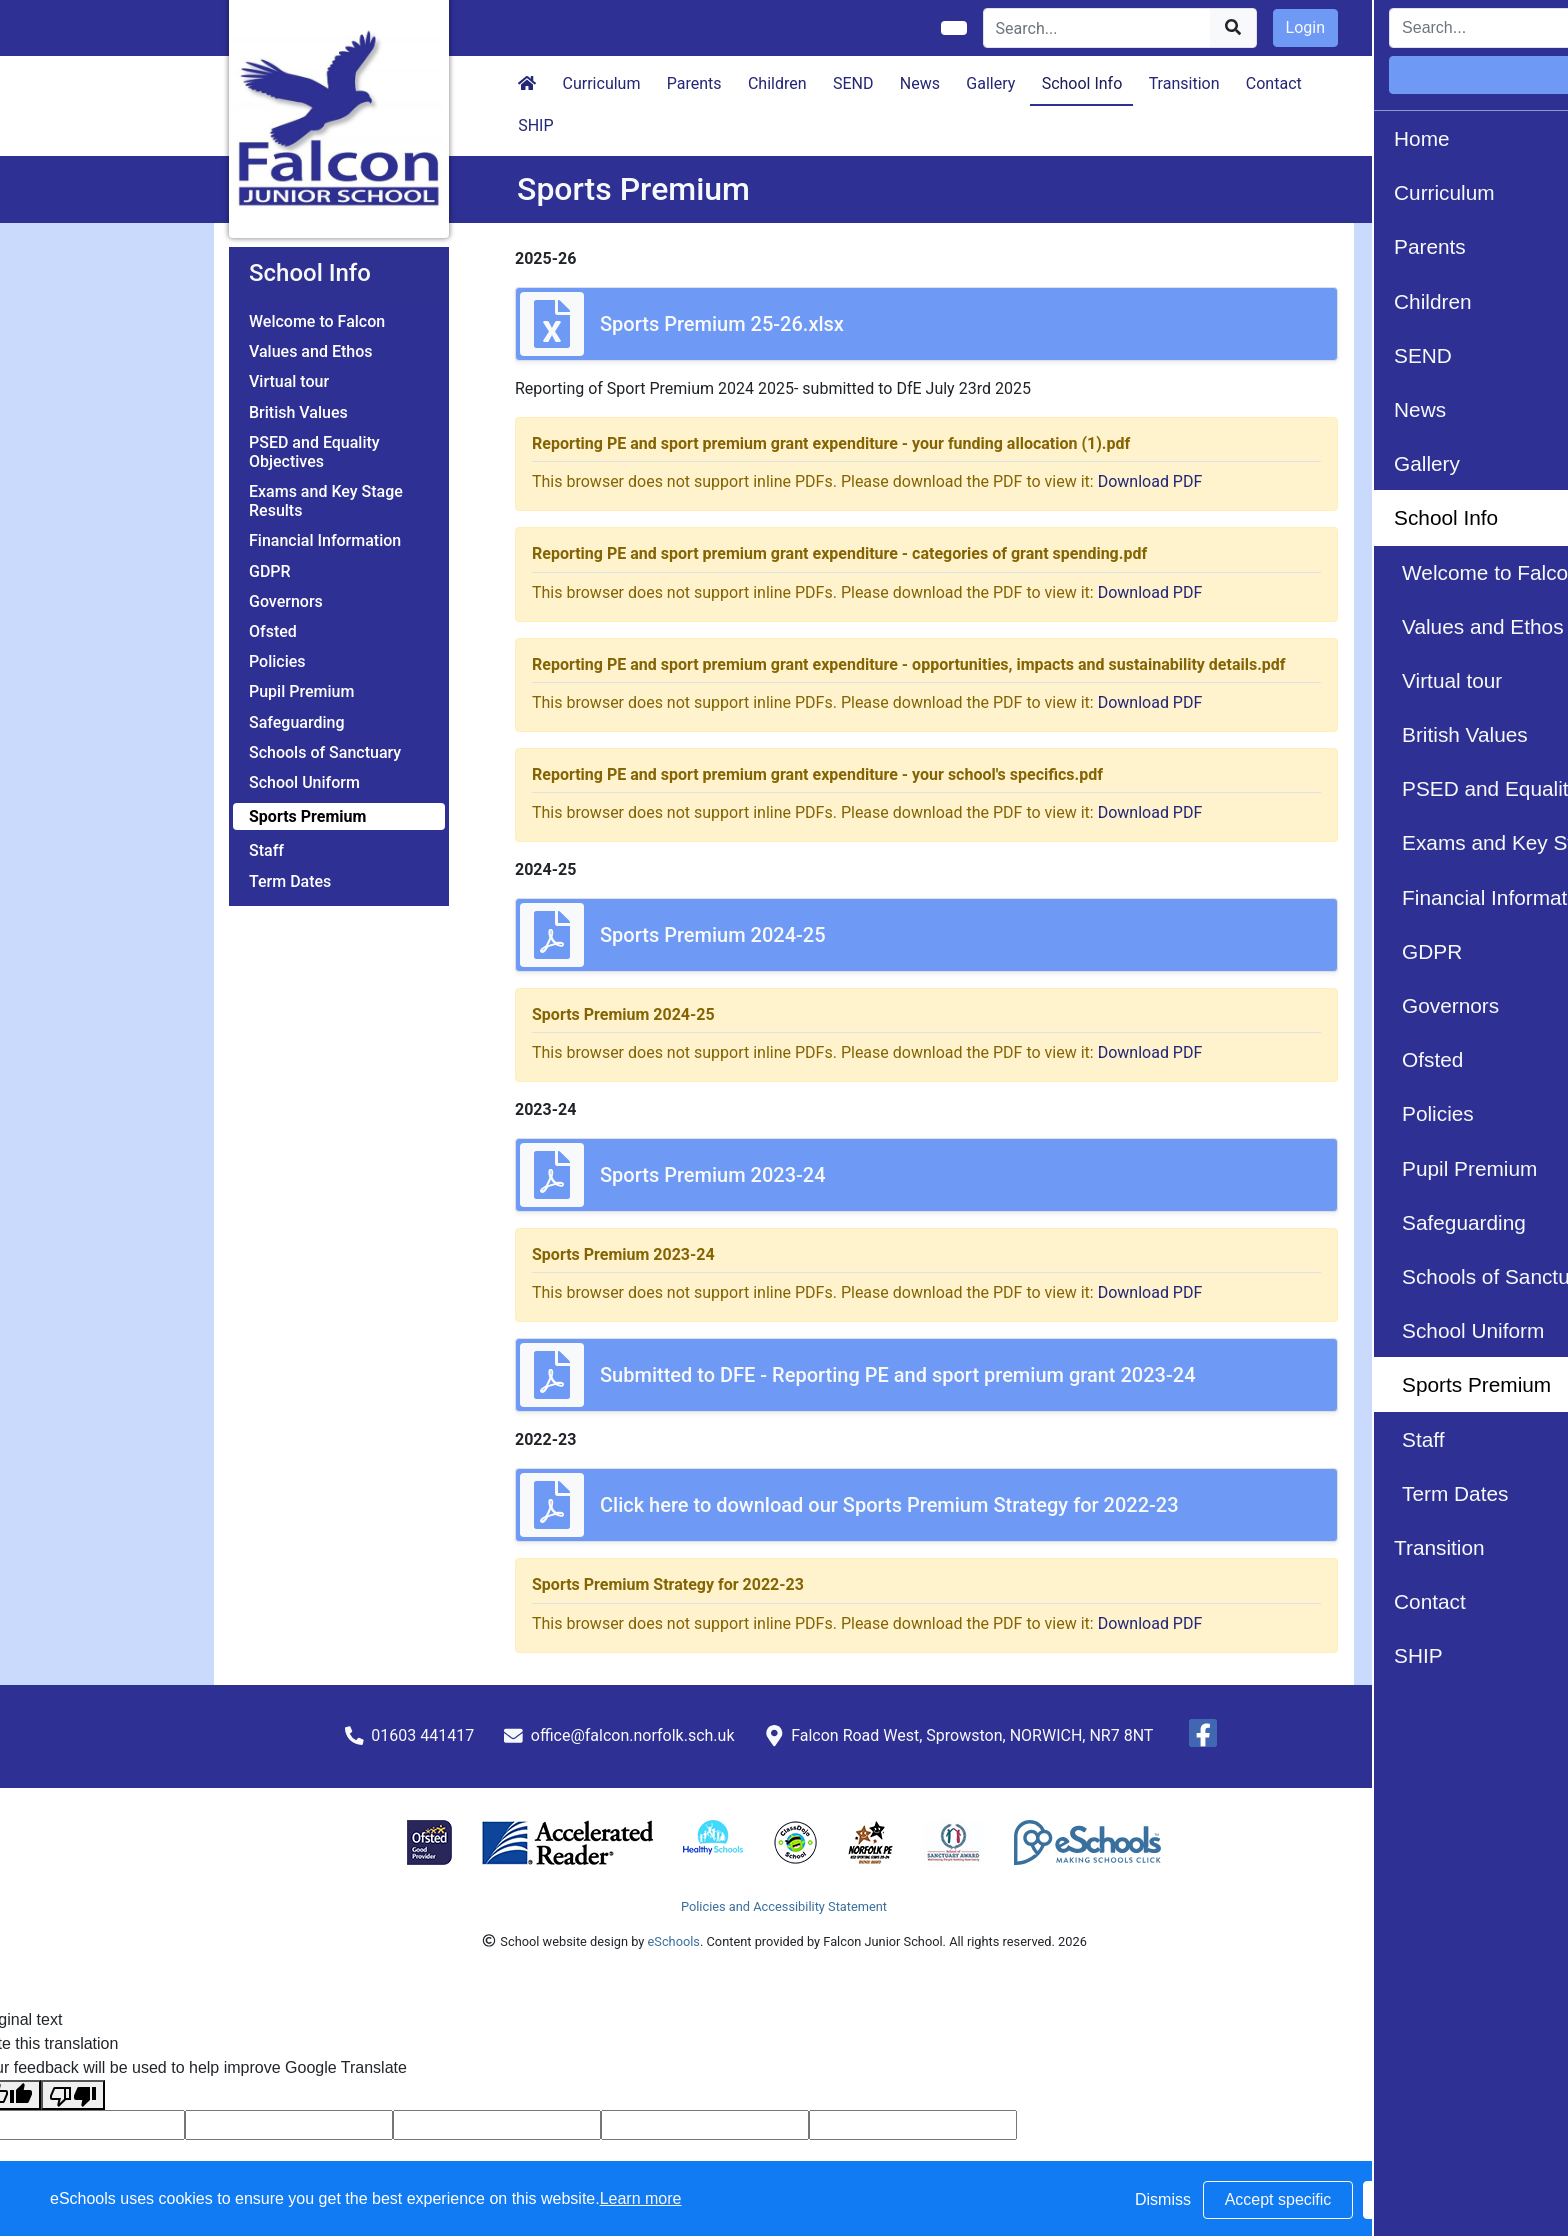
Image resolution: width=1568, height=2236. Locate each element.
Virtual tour (289, 381)
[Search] (1097, 28)
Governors (286, 601)
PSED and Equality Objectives (314, 452)
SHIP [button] (535, 125)
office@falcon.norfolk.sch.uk (633, 1735)
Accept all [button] (1437, 2199)
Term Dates (290, 881)
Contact (1274, 83)
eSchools (674, 1941)
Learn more (641, 2198)
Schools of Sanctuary (325, 752)
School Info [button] (1082, 83)
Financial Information (325, 540)
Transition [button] (1184, 83)
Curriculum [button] (602, 83)
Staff (266, 850)
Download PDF (1150, 481)
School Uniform (304, 782)
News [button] (920, 83)
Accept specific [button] (1278, 2199)
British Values (298, 412)
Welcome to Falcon (317, 321)
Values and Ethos (310, 351)
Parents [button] (694, 83)
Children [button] (777, 83)
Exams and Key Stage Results (326, 501)
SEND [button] (853, 83)
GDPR (270, 571)
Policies (277, 661)
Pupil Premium (301, 691)
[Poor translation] (73, 2095)
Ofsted (273, 631)
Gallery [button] (990, 83)
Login (1305, 27)
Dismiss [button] (1163, 2199)
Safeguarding (297, 722)
